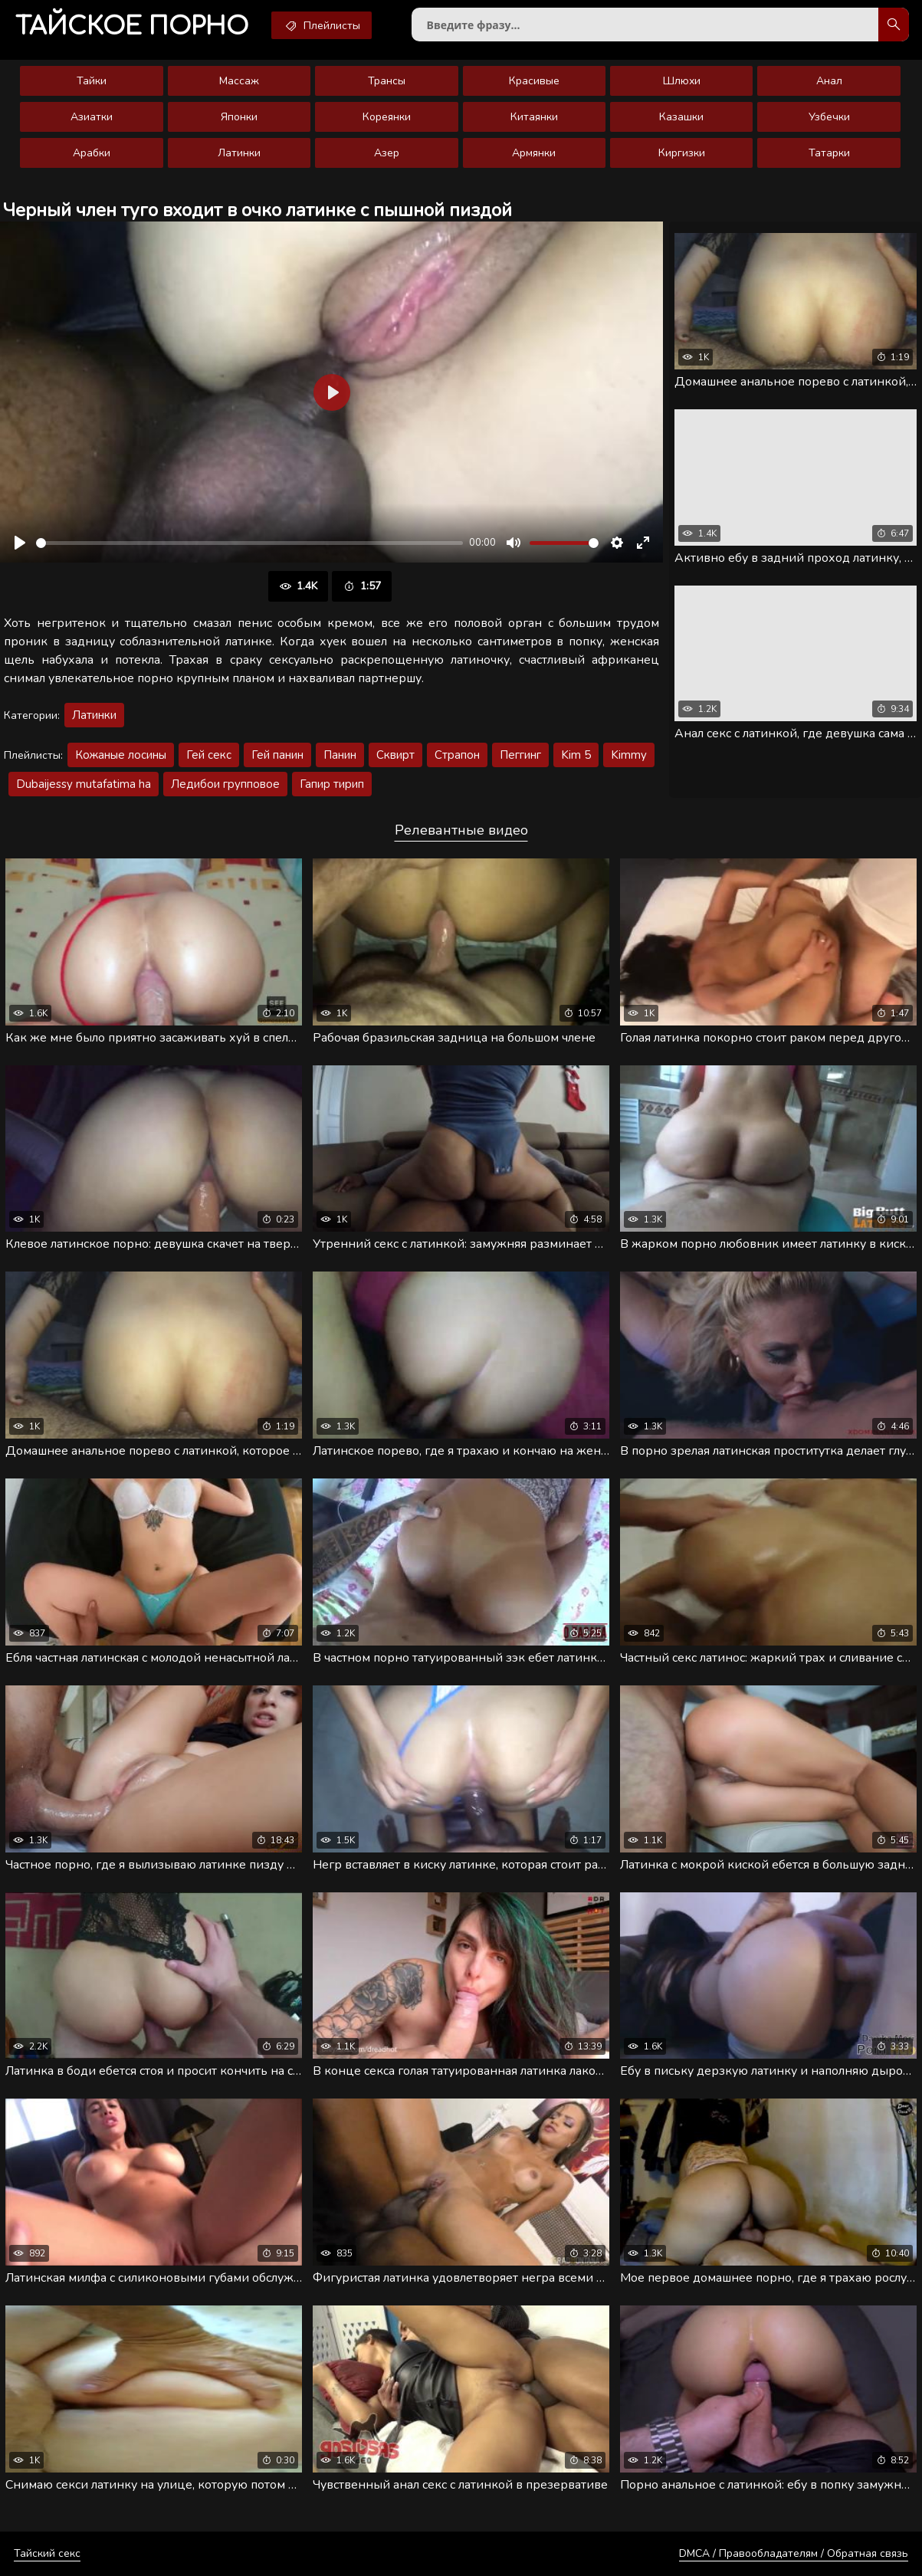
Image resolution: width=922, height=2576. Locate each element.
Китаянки (534, 117)
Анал (829, 81)
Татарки (829, 153)
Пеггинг (520, 755)
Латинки (239, 153)
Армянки (534, 153)
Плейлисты (321, 25)
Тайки (92, 81)
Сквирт (395, 755)
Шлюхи (682, 81)
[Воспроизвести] (20, 542)
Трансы (386, 81)
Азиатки (92, 117)
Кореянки (387, 117)
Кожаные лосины (120, 755)
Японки (239, 117)
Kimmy (629, 755)
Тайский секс (47, 2553)
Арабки (91, 153)
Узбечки (829, 117)
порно (131, 26)
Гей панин (277, 755)
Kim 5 (576, 755)
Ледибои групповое (225, 784)
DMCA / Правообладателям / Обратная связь (793, 2553)
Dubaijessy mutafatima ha (83, 784)
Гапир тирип (332, 784)
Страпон (457, 755)
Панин (339, 755)
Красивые (534, 81)
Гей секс (208, 755)
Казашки (681, 117)
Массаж (239, 81)
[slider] (249, 543)
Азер (386, 153)
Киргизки (681, 153)
